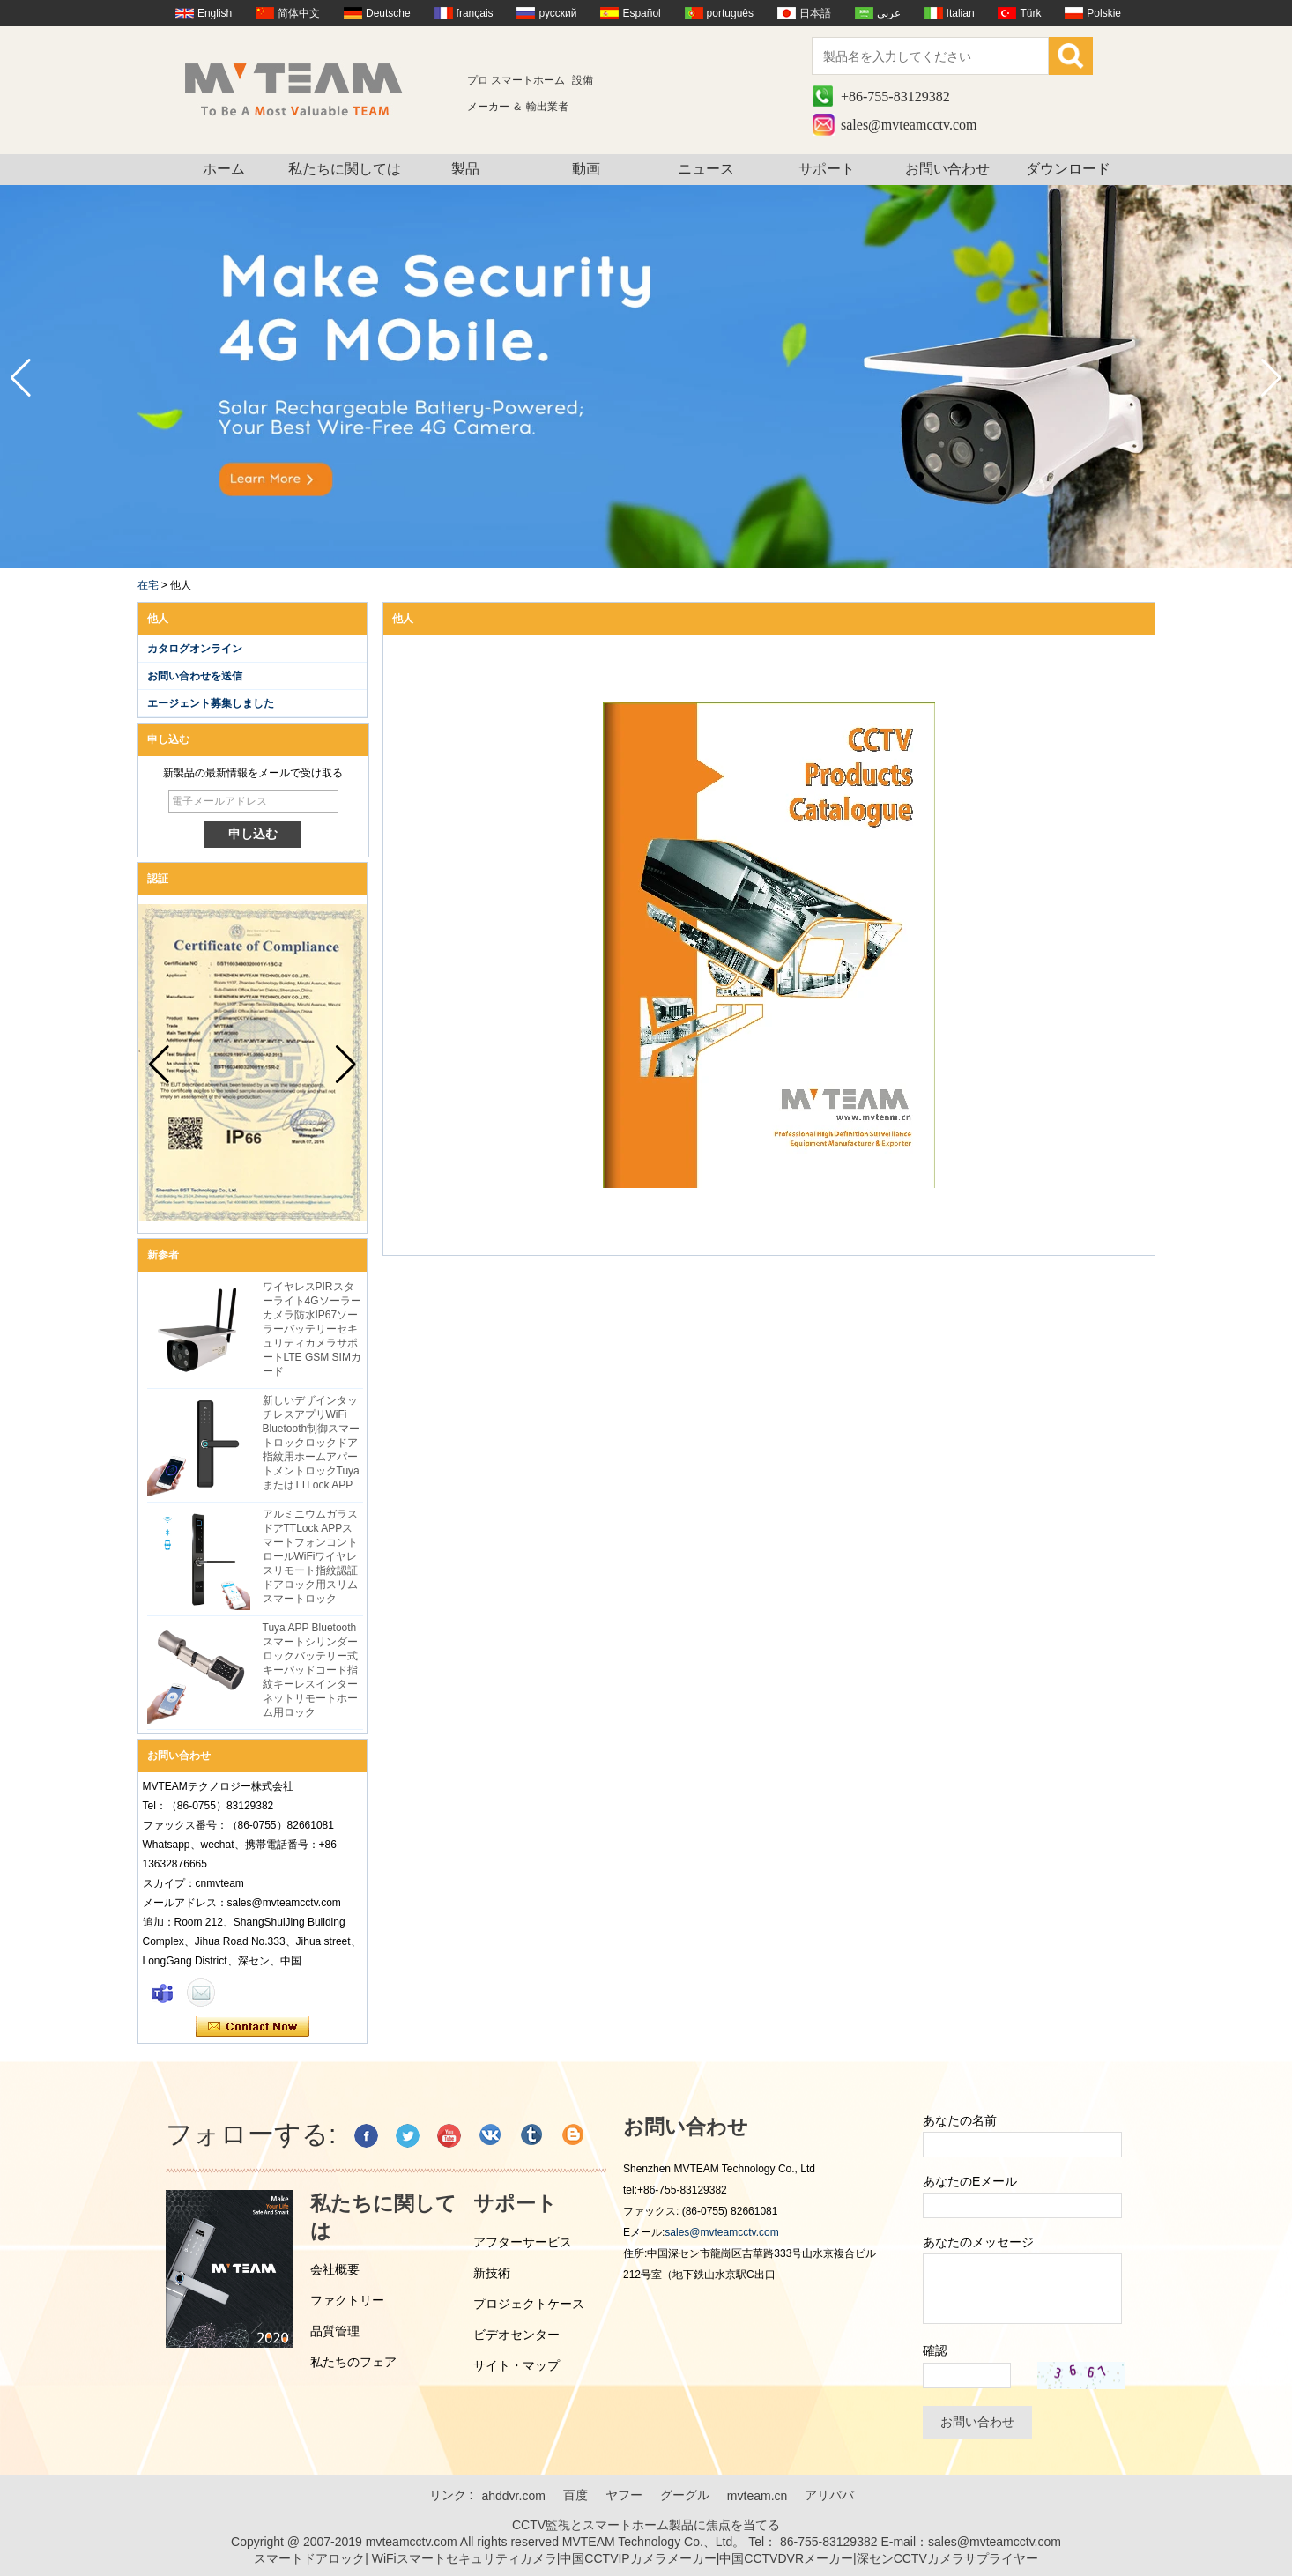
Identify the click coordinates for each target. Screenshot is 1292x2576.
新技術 (491, 2273)
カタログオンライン (194, 648)
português (730, 13)
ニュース (706, 168)
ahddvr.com (513, 2496)
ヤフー (623, 2495)
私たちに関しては (344, 168)
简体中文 (299, 13)
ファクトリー (347, 2300)
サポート (826, 168)
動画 (586, 168)
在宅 (148, 585)
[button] (1271, 378)
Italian (961, 13)
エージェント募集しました (210, 703)
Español (641, 13)
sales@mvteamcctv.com (909, 124)
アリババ (829, 2495)
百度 (575, 2495)
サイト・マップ (516, 2365)
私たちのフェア (353, 2362)
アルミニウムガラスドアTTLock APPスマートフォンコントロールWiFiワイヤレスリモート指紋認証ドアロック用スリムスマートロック (310, 1556)
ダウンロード (1068, 168)
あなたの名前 (960, 2120)
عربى (889, 13)
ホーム (224, 168)
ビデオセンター (516, 2334)
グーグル (684, 2495)
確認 (935, 2350)
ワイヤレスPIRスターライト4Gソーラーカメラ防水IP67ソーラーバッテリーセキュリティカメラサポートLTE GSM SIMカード (312, 1329)
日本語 (815, 13)
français (475, 13)
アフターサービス (522, 2242)
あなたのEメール (970, 2181)
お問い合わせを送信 (194, 676)
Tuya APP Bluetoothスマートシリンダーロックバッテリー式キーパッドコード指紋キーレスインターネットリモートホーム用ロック (310, 1670)
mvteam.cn (757, 2496)
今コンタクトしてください (252, 2027)
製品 (465, 168)
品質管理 (335, 2331)
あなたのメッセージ (978, 2242)
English (214, 13)
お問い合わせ (947, 168)
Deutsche (388, 13)
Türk (1030, 13)
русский (557, 13)
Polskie (1104, 13)
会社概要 (335, 2269)
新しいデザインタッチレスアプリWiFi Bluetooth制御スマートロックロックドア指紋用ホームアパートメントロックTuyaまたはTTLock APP (311, 1442)
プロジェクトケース (528, 2304)
